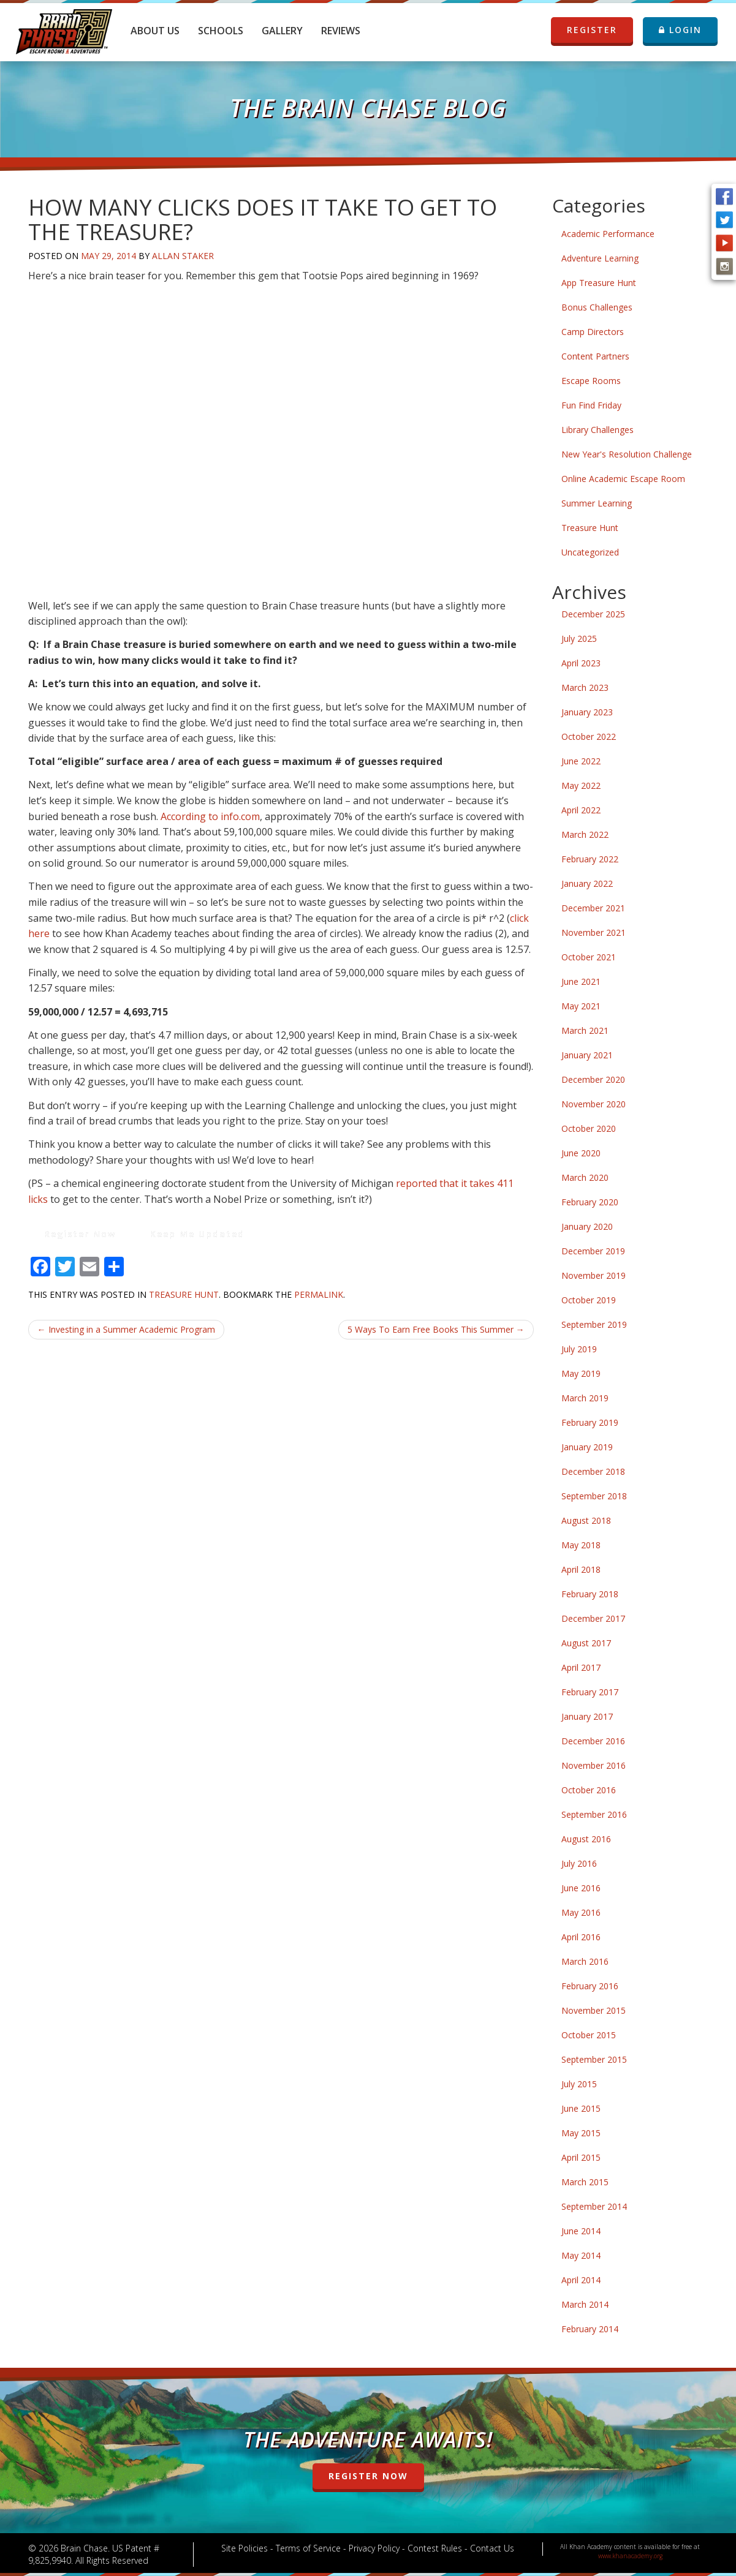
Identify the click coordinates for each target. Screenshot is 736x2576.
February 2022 (589, 859)
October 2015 (588, 2035)
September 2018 (594, 1496)
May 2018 (581, 1545)
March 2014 (585, 2304)
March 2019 (585, 1398)
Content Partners (595, 356)
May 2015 (581, 2133)
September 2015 (594, 2059)
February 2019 (589, 1422)
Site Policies (244, 2548)
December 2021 (593, 908)
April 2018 (581, 1569)
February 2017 (589, 1692)
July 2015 (579, 2084)
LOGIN (680, 30)
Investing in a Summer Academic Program (126, 1329)
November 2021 (593, 932)
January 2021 (587, 1055)
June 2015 (581, 2108)
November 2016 (593, 1765)
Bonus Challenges (596, 307)
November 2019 (593, 1275)
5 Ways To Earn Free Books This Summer (436, 1329)
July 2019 (579, 1349)
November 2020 (593, 1104)
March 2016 (585, 1961)
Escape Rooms (591, 380)
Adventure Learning (600, 258)
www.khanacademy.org (630, 2556)
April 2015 (581, 2157)
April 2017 (581, 1667)
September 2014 (594, 2206)
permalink (318, 1294)
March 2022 (585, 834)
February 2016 (589, 1986)
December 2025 (593, 614)
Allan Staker (183, 256)
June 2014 (581, 2231)
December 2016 (593, 1741)
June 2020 (581, 1153)
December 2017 (593, 1618)
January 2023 (587, 712)
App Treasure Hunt (598, 282)
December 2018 (593, 1471)
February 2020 (589, 1202)
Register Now (80, 1234)
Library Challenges (597, 429)
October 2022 (588, 736)
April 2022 (581, 810)
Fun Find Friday (591, 405)
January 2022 (587, 883)
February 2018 (589, 1594)
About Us (155, 30)
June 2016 (581, 1888)
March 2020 (585, 1177)
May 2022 (581, 785)
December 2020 (593, 1079)
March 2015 (585, 2182)
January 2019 (587, 1447)
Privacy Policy (374, 2548)
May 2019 (581, 1373)
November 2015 (593, 2010)
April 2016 (581, 1937)
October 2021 (588, 957)
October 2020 (588, 1128)
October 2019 (588, 1300)
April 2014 (581, 2280)
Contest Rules (435, 2548)
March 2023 (585, 687)
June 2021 (581, 981)
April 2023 (581, 663)
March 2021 (585, 1030)
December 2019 (593, 1251)
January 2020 (587, 1226)
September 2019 (594, 1324)
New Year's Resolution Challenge (626, 454)
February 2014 (589, 2329)
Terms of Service (308, 2548)
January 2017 (587, 1716)
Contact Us (492, 2548)
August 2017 (586, 1643)
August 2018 (586, 1520)
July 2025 (579, 638)
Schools (220, 30)
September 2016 (594, 1814)
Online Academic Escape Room (623, 478)
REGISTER (584, 30)
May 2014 (581, 2255)
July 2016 (579, 1863)
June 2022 (581, 761)
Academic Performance (607, 233)
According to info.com (210, 816)
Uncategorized (590, 552)
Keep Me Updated (197, 1234)
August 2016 (586, 1839)
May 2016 (581, 1912)
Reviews (340, 30)
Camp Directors (592, 331)
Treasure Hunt (184, 1294)
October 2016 (588, 1790)
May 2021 (581, 1006)
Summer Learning (596, 503)
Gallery (282, 30)
